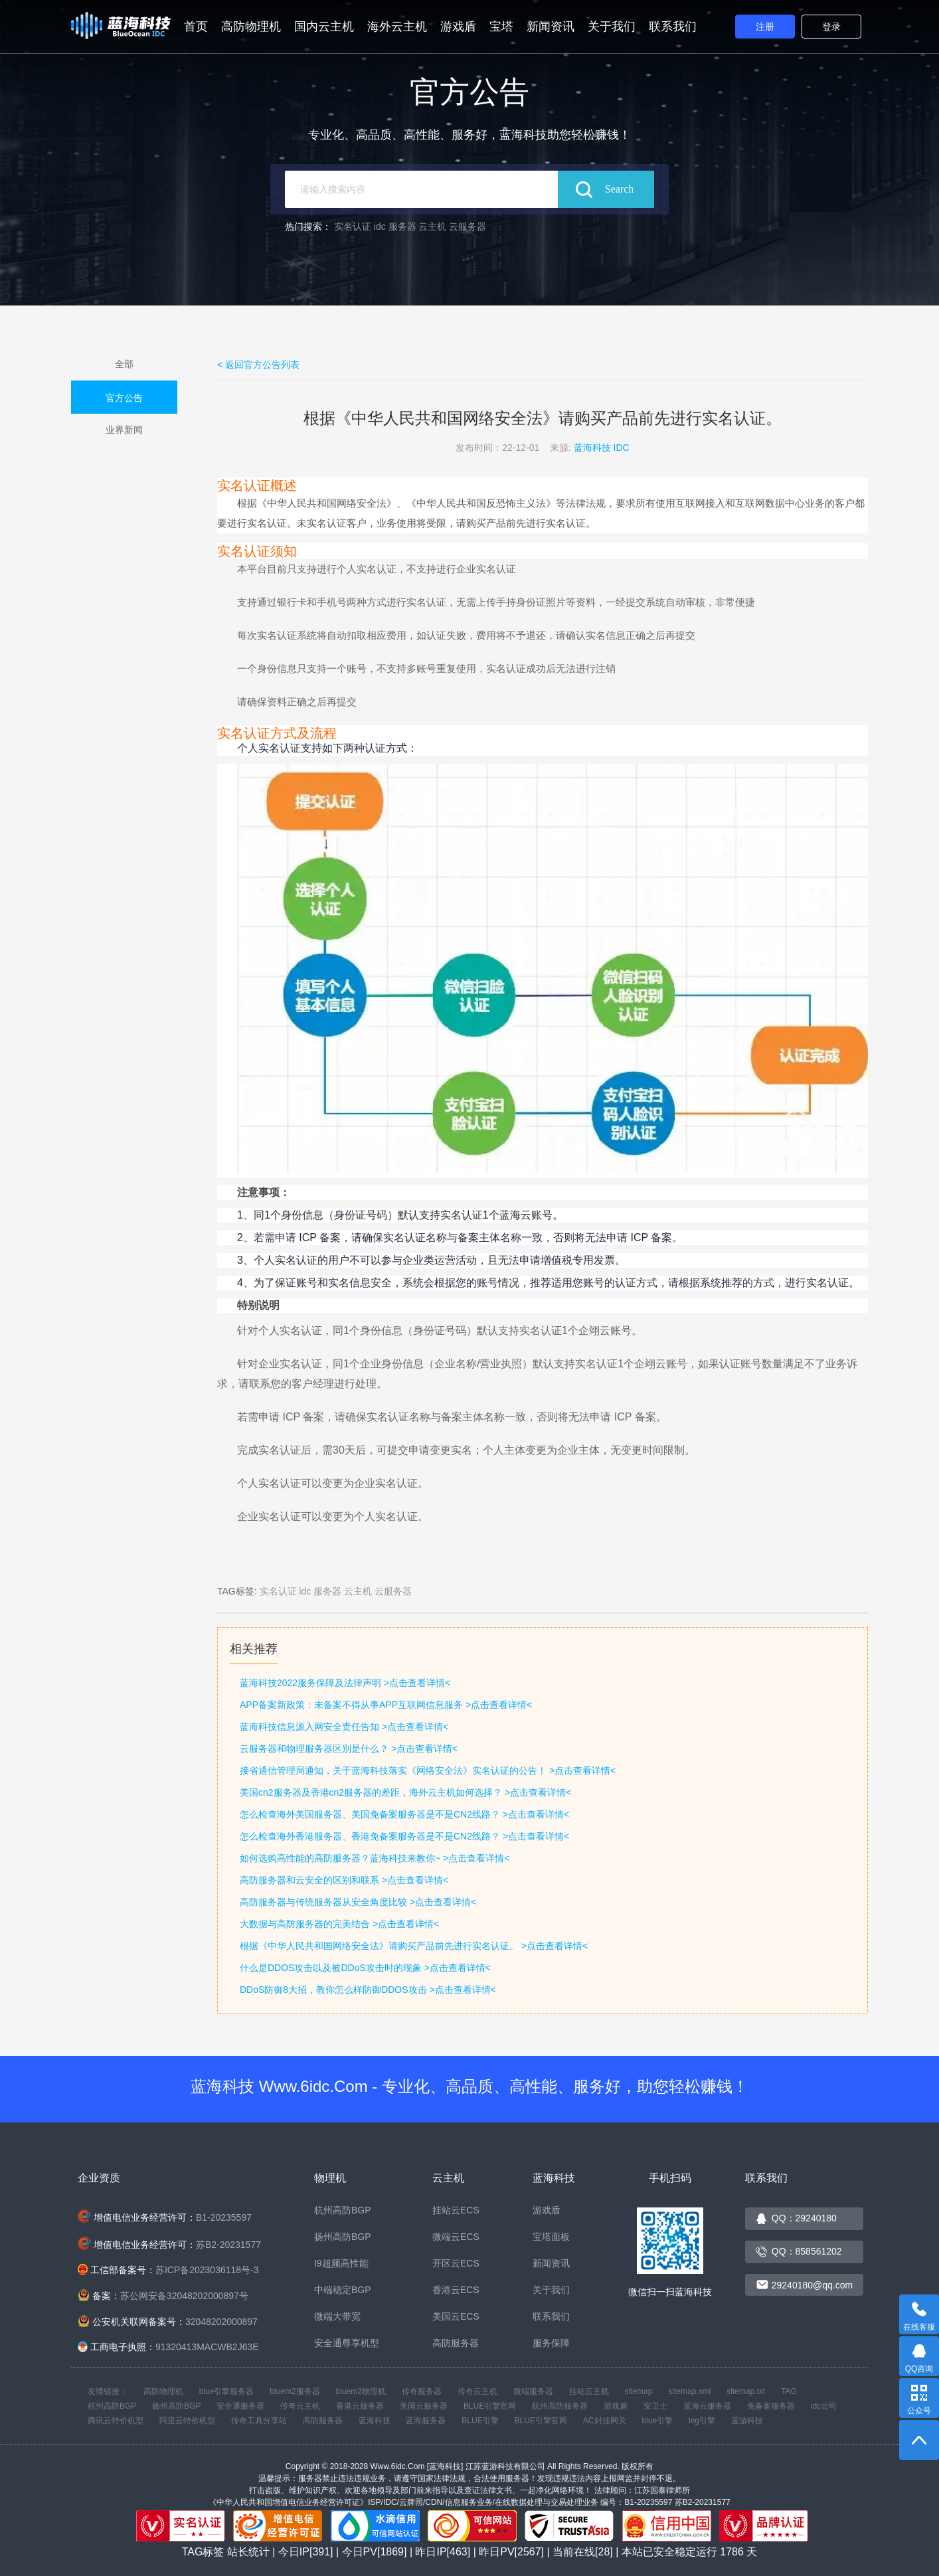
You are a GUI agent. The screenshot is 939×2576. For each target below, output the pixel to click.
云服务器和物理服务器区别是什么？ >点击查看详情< (349, 1748)
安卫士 (655, 2406)
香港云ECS (455, 2289)
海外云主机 (397, 26)
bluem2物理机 (361, 2391)
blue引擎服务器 (226, 2391)
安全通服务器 (240, 2406)
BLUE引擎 (480, 2420)
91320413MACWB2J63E (207, 2347)
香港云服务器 (360, 2406)
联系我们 (673, 26)
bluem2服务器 (294, 2391)
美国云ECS (455, 2316)
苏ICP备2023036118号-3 (207, 2270)
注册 (765, 26)
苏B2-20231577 (228, 2244)
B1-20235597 (224, 2217)
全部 (124, 364)
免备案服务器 (771, 2406)
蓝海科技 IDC (602, 447)
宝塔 (501, 26)
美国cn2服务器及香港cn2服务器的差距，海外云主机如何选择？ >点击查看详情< (405, 1792)
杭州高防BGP (342, 2210)
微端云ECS (455, 2236)
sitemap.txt (745, 2391)
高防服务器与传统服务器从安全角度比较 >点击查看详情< (358, 1902)
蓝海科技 (374, 2420)
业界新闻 (124, 429)
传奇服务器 (422, 2391)
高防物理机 (251, 26)
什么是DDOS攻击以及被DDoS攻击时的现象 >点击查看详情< (365, 1967)
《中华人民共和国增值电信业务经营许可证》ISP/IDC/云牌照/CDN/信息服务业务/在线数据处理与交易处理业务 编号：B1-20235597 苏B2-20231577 (469, 2502)
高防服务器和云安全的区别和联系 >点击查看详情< (344, 1880)
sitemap (638, 2391)
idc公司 (824, 2406)
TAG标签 (203, 2551)
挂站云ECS (455, 2210)
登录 (831, 26)
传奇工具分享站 (259, 2420)
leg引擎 (702, 2420)
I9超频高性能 (341, 2263)
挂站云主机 (589, 2391)
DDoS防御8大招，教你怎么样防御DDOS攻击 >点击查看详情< (368, 1989)
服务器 (402, 226)
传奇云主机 (477, 2391)
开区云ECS (455, 2263)
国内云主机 (324, 26)
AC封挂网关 (604, 2420)
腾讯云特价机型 (115, 2420)
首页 (196, 26)
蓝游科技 (747, 2420)
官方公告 (124, 397)
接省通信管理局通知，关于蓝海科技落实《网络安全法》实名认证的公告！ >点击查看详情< (428, 1770)
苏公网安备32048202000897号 (184, 2295)
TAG (789, 2391)
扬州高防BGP (342, 2236)
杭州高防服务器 (560, 2406)
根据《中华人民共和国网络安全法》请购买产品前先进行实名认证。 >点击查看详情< (414, 1945)
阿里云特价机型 (187, 2420)
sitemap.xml (689, 2391)
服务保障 (551, 2343)
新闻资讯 (550, 26)
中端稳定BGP (342, 2289)
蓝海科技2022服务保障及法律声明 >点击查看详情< (345, 1682)
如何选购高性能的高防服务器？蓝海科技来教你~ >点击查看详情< (374, 1858)
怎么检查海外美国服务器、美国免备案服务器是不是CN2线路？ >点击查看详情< (404, 1814)
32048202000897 (221, 2321)
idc (380, 226)
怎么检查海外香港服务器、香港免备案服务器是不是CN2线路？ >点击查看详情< (404, 1836)
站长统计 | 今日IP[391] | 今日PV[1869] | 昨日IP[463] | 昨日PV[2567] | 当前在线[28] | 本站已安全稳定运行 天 (492, 2551)
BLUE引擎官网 (490, 2406)
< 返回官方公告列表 (258, 364)
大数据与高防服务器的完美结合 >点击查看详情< (339, 1924)
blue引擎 (657, 2420)
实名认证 (352, 226)
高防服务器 (455, 2343)
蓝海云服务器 (707, 2406)
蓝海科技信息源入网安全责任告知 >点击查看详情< (344, 1726)
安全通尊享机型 (346, 2343)
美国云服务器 (424, 2406)
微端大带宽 (337, 2316)
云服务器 (467, 226)
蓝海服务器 (426, 2420)
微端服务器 (533, 2391)
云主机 (432, 226)
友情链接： (108, 2391)
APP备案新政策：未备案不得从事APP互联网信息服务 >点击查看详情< (386, 1704)
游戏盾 (458, 26)
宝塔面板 (551, 2236)
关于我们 (612, 26)
